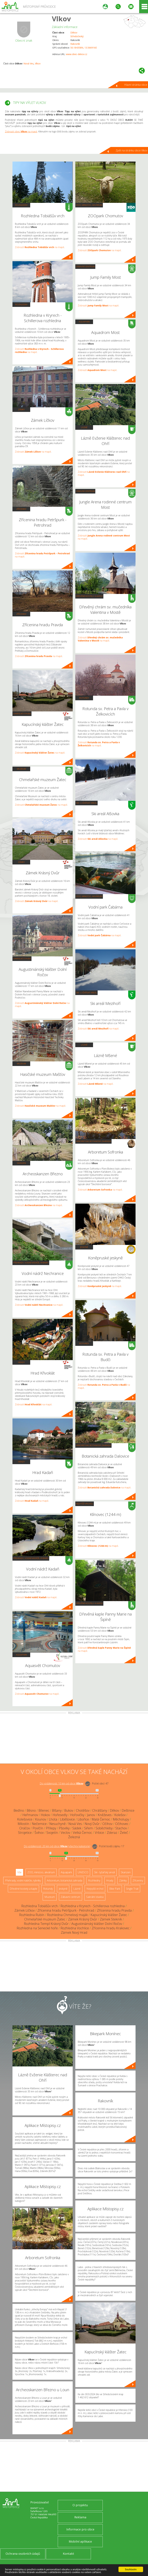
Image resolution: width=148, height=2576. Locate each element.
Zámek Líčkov (24, 1910)
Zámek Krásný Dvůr (82, 1919)
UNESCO (83, 1872)
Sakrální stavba (22, 713)
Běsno (31, 1810)
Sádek (76, 1828)
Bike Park (114, 1888)
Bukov (68, 1810)
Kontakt (68, 2554)
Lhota (53, 1819)
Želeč (124, 1832)
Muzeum (21, 768)
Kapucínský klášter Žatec (109, 1915)
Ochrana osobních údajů (23, 2554)
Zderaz (112, 1832)
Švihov (39, 1832)
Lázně (84, 427)
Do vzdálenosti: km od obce (61, 1783)
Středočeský (77, 36)
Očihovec (121, 1823)
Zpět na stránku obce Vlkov (131, 150)
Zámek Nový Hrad (74, 1932)
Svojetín (52, 1832)
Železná (74, 1837)
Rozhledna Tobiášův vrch (39, 1906)
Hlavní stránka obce (135, 85)
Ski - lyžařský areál (86, 802)
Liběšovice (67, 1819)
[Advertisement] (74, 1739)
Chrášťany (99, 1810)
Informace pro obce (80, 2529)
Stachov (121, 1828)
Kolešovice (24, 1819)
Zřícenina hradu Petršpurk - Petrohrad (65, 1910)
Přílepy (51, 1828)
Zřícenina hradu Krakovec (110, 1928)
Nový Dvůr (92, 1823)
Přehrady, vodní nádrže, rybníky (31, 1262)
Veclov (65, 1832)
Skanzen (21, 1163)
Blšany (57, 1810)
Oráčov (24, 1828)
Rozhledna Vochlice (75, 1928)
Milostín (23, 1823)
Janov (91, 1815)
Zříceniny (21, 508)
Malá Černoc (101, 1819)
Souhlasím (131, 2569)
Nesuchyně (57, 1823)
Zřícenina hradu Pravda (114, 1910)
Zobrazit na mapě (39, 247)
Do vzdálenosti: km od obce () (57, 1846)
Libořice (83, 1819)
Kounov (40, 1819)
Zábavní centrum (85, 266)
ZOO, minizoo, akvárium (89, 204)
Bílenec (44, 1810)
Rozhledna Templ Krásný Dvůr (46, 1923)
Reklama (80, 2517)
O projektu (80, 2505)
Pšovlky (64, 1828)
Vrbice (99, 1832)
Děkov (73, 32)
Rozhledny (21, 204)
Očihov (107, 1823)
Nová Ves (28, 63)
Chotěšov (82, 1810)
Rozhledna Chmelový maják (67, 1915)
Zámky (21, 409)
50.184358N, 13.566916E (83, 47)
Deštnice (128, 1810)
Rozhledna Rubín (31, 1915)
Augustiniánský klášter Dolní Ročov (96, 1923)
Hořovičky (77, 1815)
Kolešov (120, 1815)
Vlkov (61, 18)
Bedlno (19, 1810)
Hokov (45, 1815)
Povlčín (38, 1828)
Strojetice (25, 1832)
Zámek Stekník (111, 1919)
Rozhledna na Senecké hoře (37, 1928)
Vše (19, 1872)
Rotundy (84, 697)
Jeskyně (84, 1247)
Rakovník (75, 43)
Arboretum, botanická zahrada (93, 1141)
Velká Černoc (82, 1832)
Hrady (21, 1362)
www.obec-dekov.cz (76, 54)
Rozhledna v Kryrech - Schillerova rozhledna (93, 1906)
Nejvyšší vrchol (84, 1503)
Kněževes (105, 1815)
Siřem (88, 1828)
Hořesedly (60, 1815)
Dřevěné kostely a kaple (89, 596)
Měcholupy (121, 1819)
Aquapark (21, 1654)
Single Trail (132, 1888)
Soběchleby (104, 1828)
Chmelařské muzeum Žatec (44, 1919)
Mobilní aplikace (80, 2541)
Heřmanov (30, 1815)
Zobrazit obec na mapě (21, 131)
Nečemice (39, 1823)
